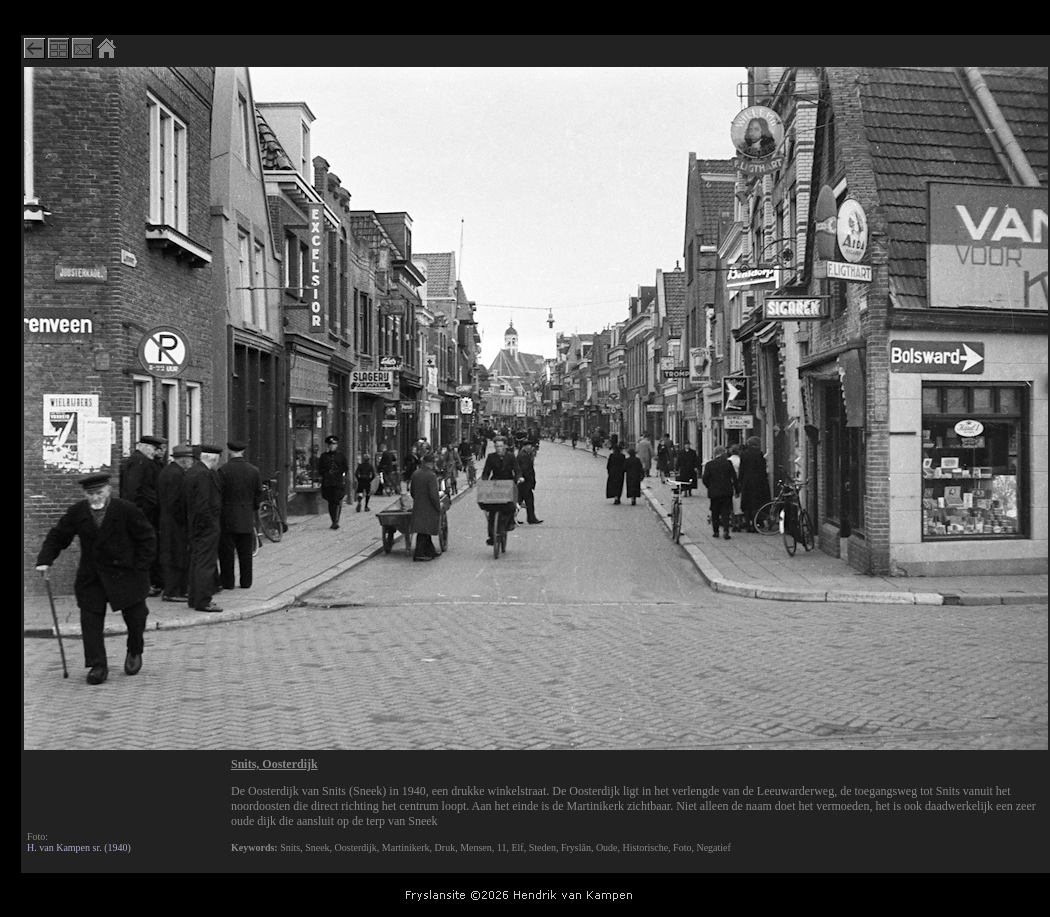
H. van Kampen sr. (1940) (79, 847)
